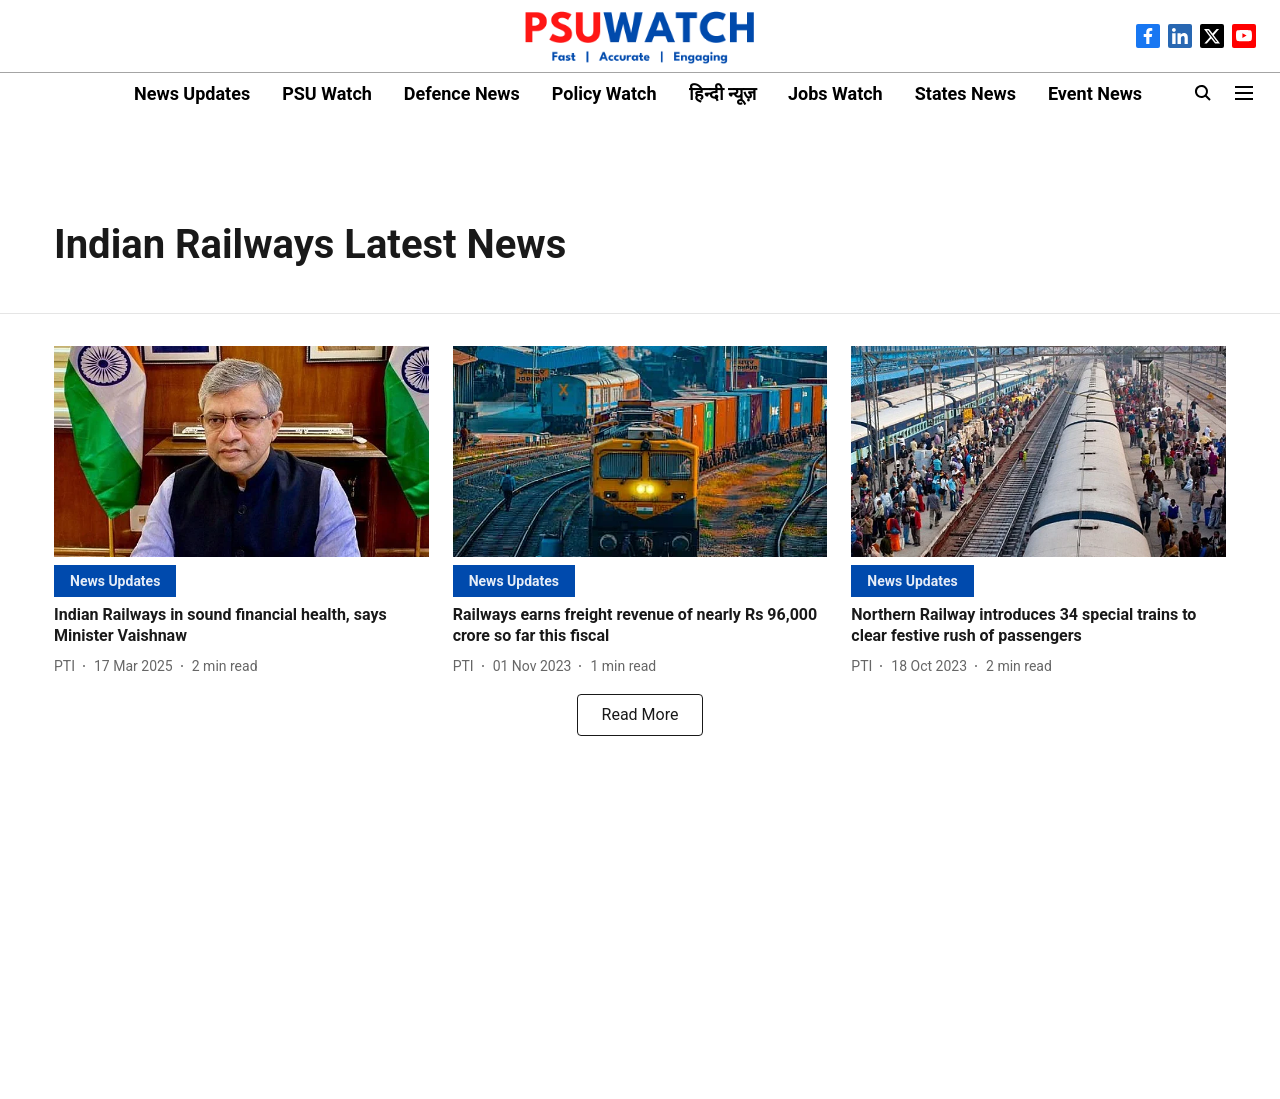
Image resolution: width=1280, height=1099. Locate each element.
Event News (1095, 93)
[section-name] (115, 580)
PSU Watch (327, 93)
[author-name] (68, 666)
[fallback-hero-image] (241, 451)
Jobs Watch (835, 93)
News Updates (192, 93)
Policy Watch (604, 93)
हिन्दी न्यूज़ (722, 93)
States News (965, 93)
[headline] (241, 626)
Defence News (462, 93)
